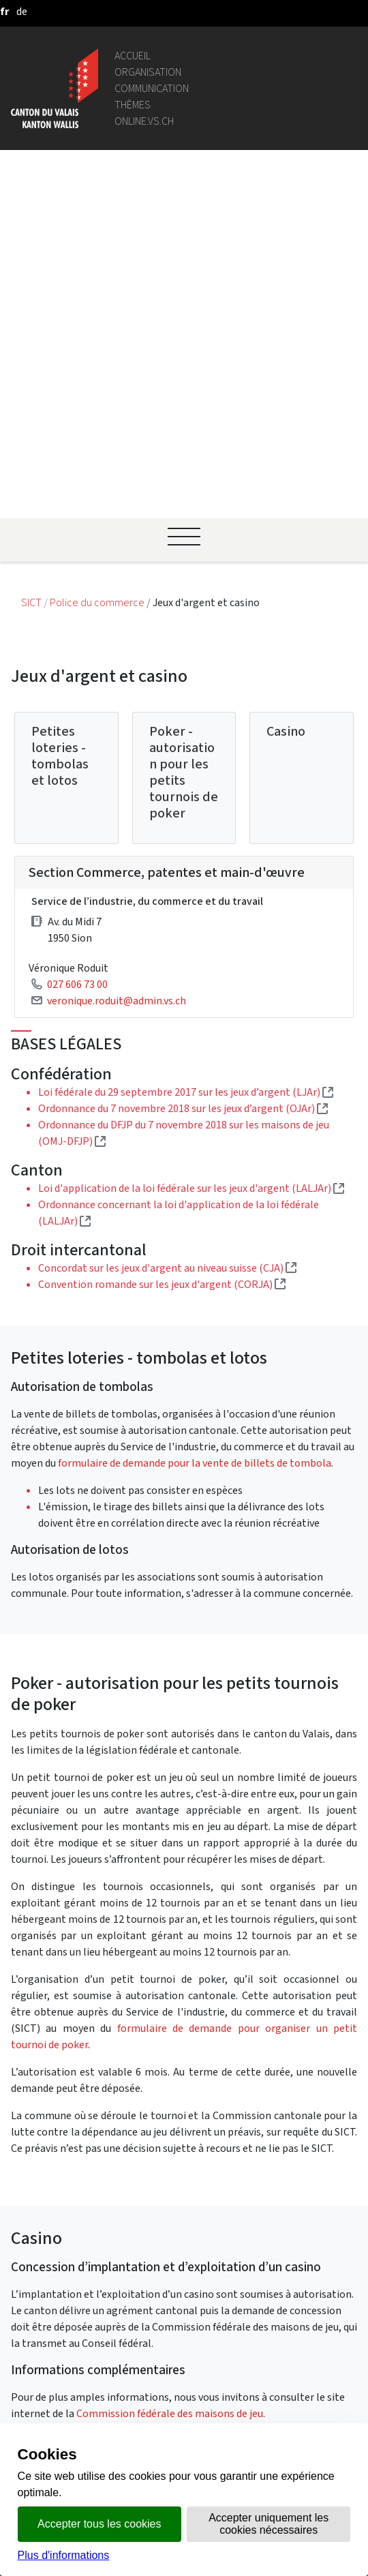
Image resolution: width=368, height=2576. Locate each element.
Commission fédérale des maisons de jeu (169, 2100)
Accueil (132, 55)
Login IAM (154, 2318)
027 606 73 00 (77, 671)
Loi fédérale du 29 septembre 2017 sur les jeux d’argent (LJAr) (185, 780)
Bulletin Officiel (167, 2374)
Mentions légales (171, 2407)
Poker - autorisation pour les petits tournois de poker (183, 460)
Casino (285, 419)
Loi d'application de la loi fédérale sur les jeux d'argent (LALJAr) (191, 876)
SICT (32, 290)
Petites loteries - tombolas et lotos (60, 443)
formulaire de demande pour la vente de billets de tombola (194, 1150)
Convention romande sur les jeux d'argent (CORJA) (162, 971)
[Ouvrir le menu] (184, 224)
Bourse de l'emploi (174, 2301)
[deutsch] (21, 11)
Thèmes (132, 105)
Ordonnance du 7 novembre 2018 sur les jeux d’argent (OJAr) (183, 796)
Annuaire (151, 2179)
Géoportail (156, 2196)
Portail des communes (183, 2245)
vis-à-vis (150, 2391)
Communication (151, 88)
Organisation (147, 72)
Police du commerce (98, 290)
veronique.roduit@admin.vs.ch (116, 687)
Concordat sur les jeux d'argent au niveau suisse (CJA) (167, 955)
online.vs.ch (144, 121)
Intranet (151, 2228)
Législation (157, 2212)
